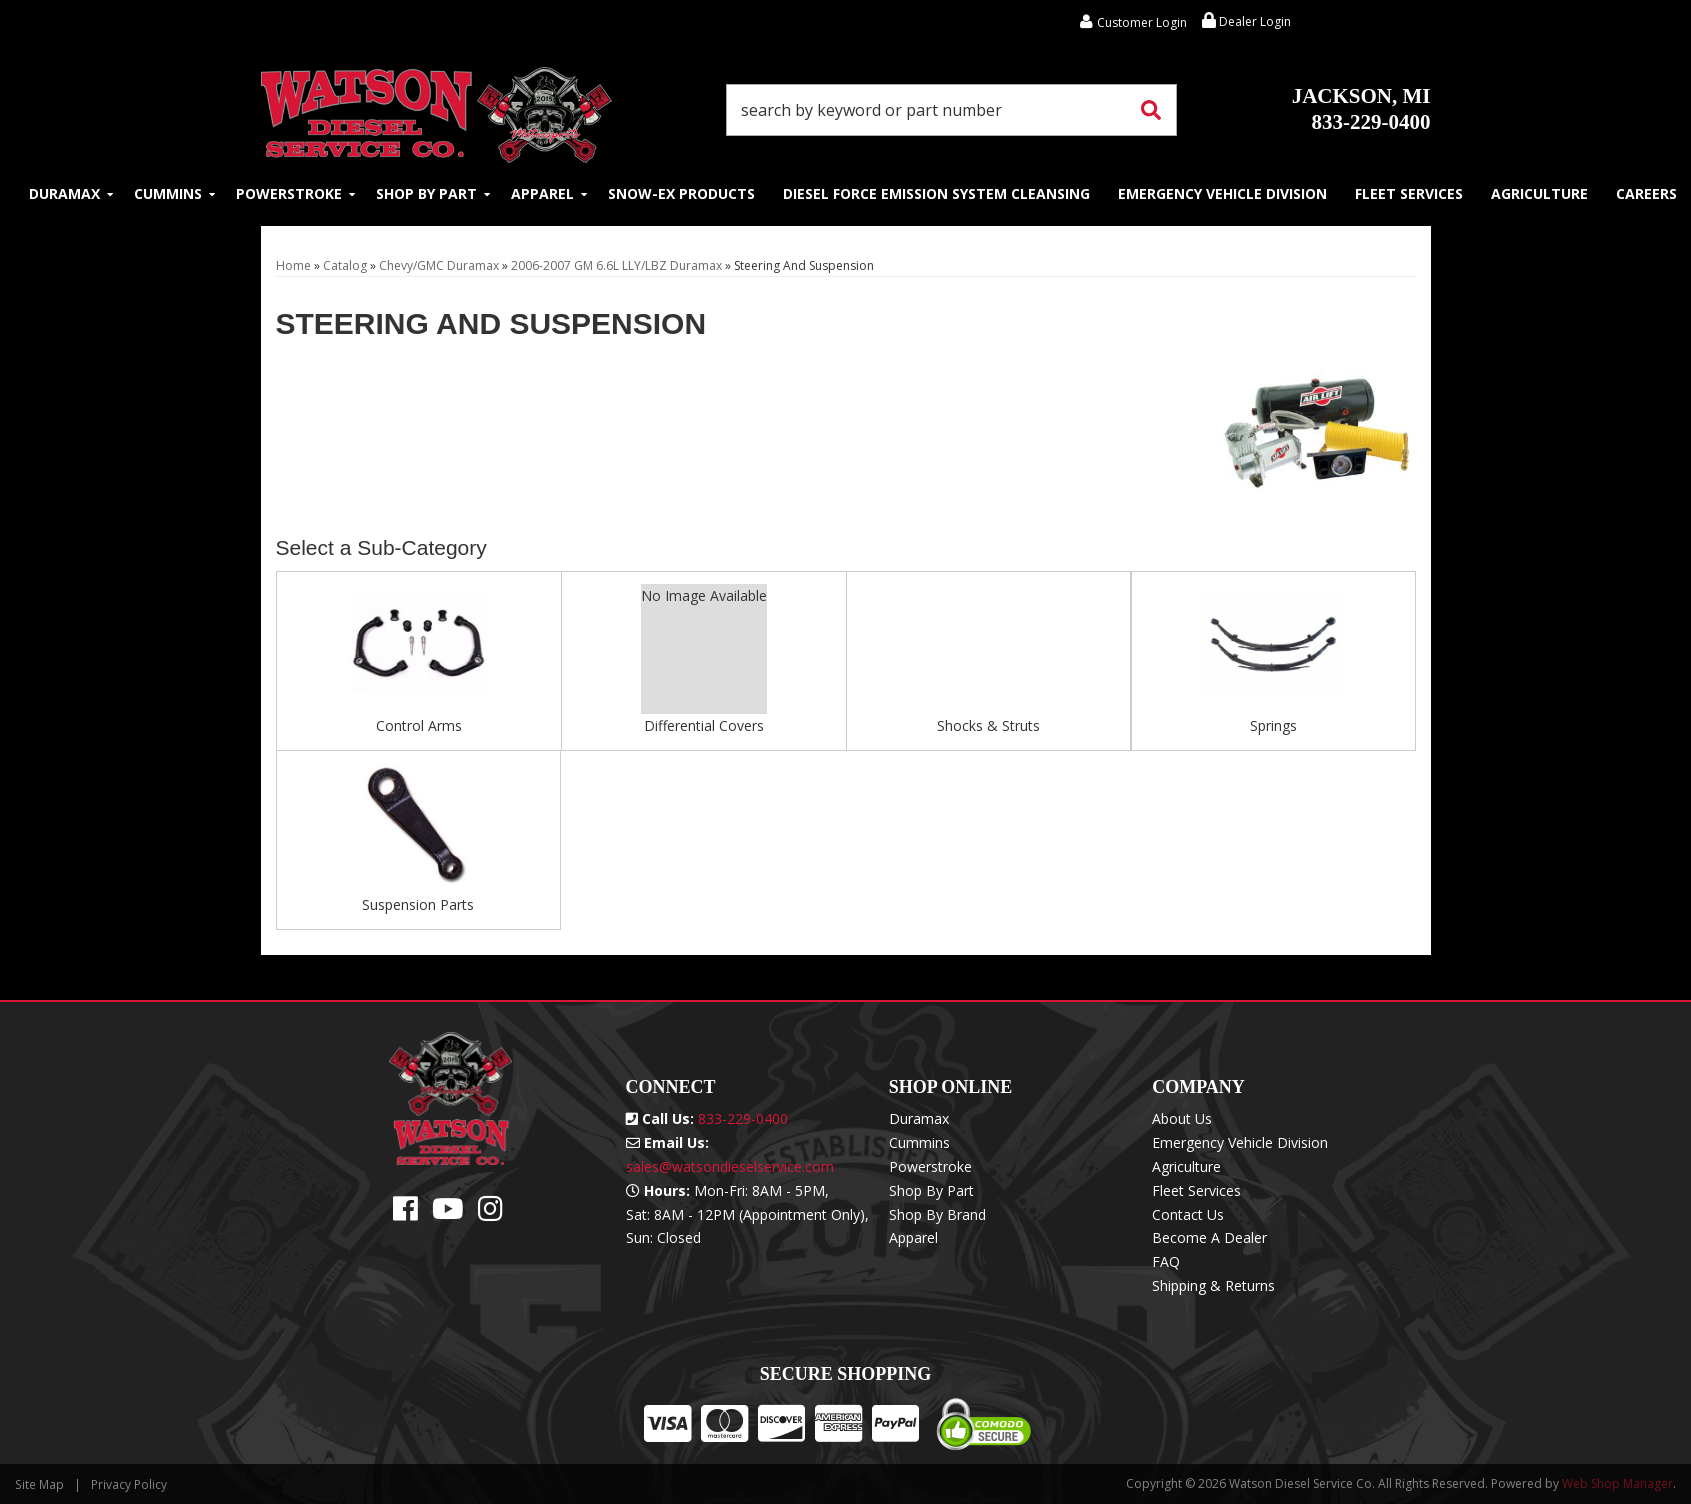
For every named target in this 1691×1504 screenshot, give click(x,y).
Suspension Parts (418, 904)
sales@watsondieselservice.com (730, 1166)
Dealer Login (1246, 21)
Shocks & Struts (988, 725)
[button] (952, 110)
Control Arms (419, 725)
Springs (1273, 725)
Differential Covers (704, 725)
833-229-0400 (1361, 109)
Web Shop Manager (1617, 1483)
